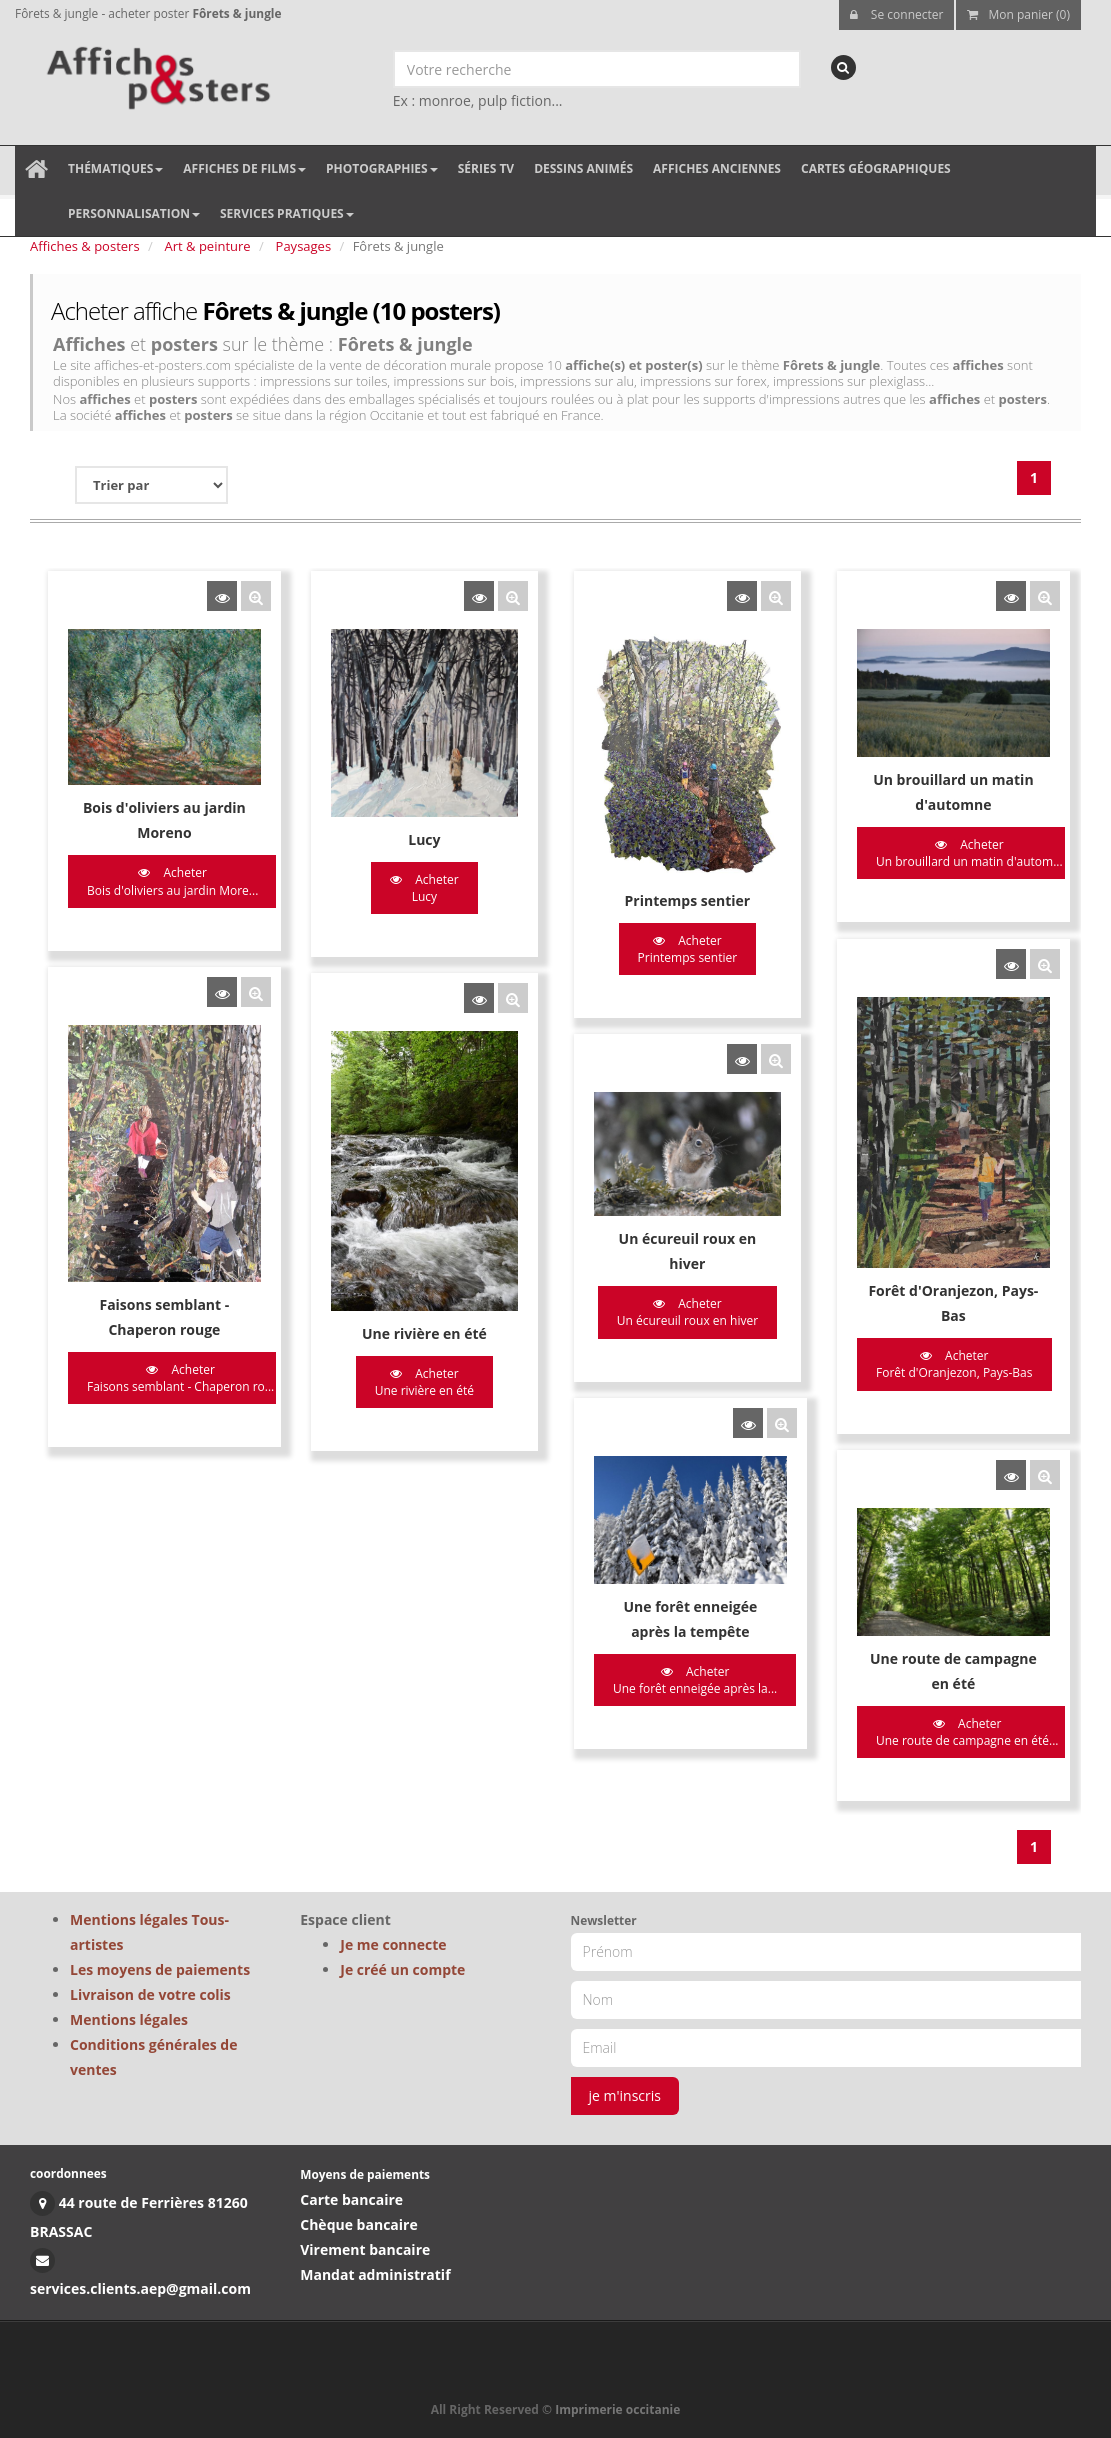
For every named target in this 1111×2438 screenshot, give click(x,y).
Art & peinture (208, 246)
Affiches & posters (85, 246)
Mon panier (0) (1018, 14)
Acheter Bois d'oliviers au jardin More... (172, 881)
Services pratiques (287, 213)
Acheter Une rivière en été (417, 1371)
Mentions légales (129, 2019)
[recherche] (843, 67)
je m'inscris (625, 2095)
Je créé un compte (402, 1969)
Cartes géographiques (876, 168)
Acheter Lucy (417, 888)
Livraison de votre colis (150, 1994)
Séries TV (486, 168)
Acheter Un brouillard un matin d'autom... (948, 853)
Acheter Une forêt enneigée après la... (681, 1658)
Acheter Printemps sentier (674, 949)
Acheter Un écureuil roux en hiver (673, 1300)
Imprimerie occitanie (617, 2409)
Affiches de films (244, 168)
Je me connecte (393, 1944)
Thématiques (115, 168)
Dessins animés (583, 168)
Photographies (382, 168)
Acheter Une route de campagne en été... (946, 1709)
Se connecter (897, 14)
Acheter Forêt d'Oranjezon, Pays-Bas (933, 1354)
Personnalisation (134, 213)
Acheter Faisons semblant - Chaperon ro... (180, 1367)
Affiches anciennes (717, 168)
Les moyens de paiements (160, 1969)
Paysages (304, 246)
